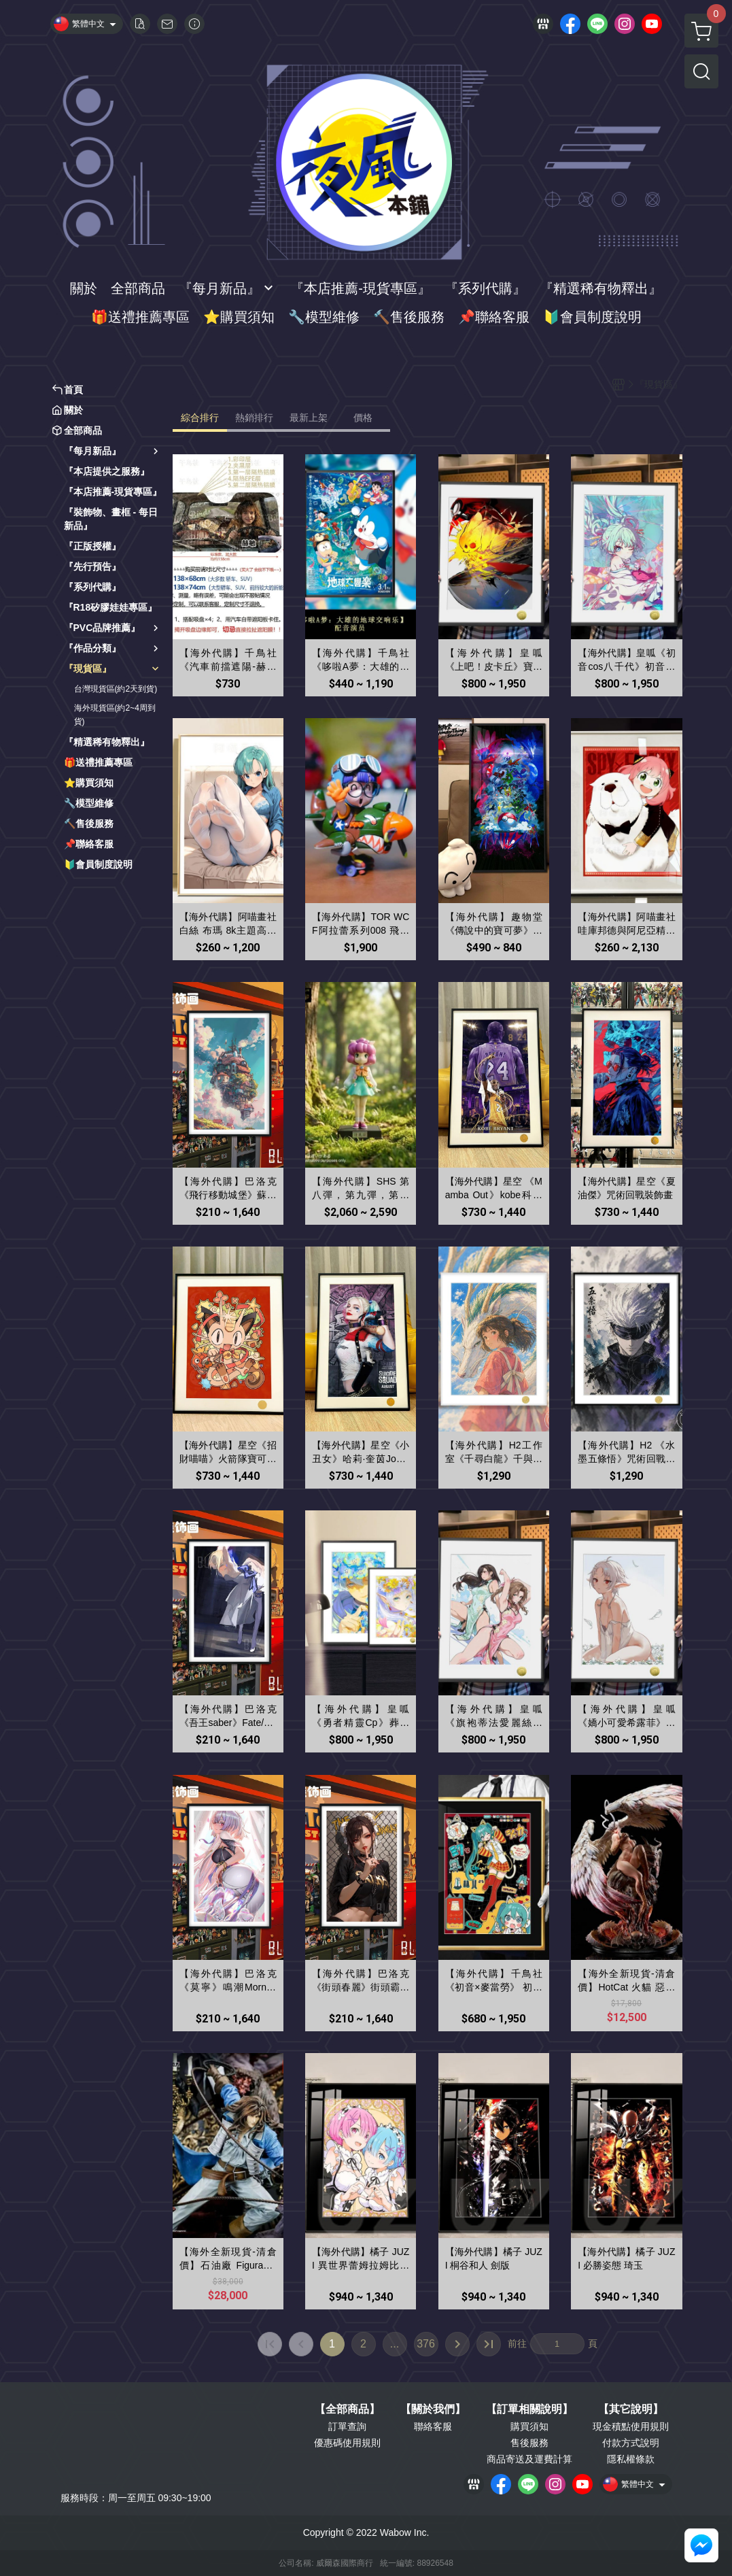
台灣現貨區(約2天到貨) (116, 689)
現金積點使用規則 (631, 2426)
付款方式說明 (630, 2442)
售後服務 (529, 2442)
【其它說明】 (630, 2409)
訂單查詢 (347, 2426)
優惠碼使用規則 (347, 2442)
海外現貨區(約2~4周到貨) (115, 714)
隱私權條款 (631, 2459)
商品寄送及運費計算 (529, 2459)
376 (426, 2344)
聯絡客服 (433, 2426)
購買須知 (529, 2426)
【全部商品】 (347, 2409)
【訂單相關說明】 (529, 2409)
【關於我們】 (433, 2409)
